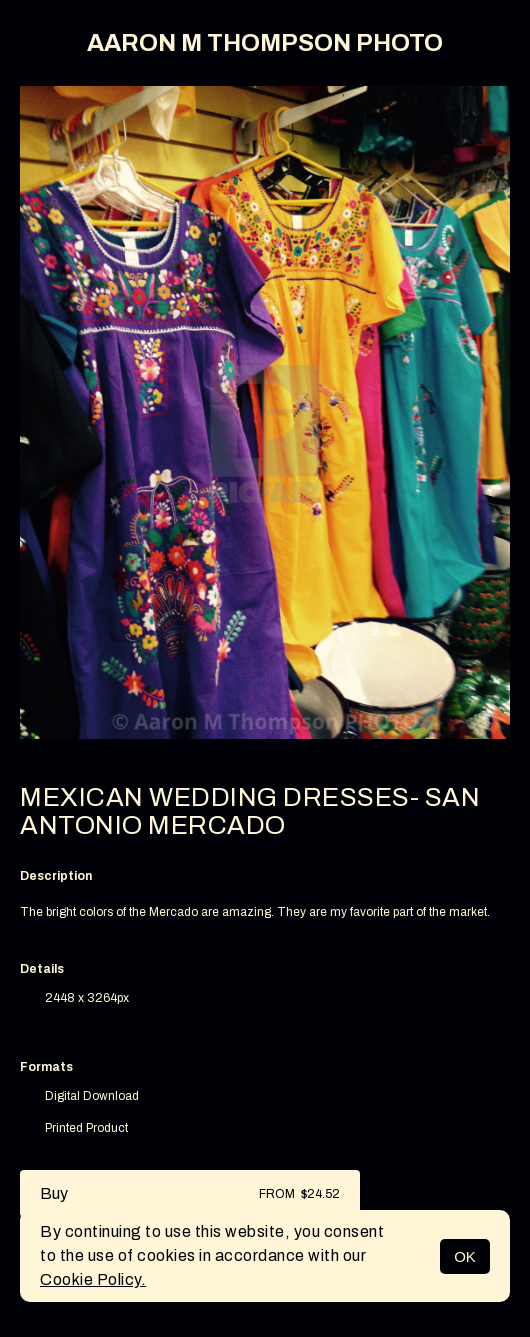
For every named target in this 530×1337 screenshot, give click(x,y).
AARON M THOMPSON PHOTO (265, 43)
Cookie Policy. (93, 1279)
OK (465, 1256)
